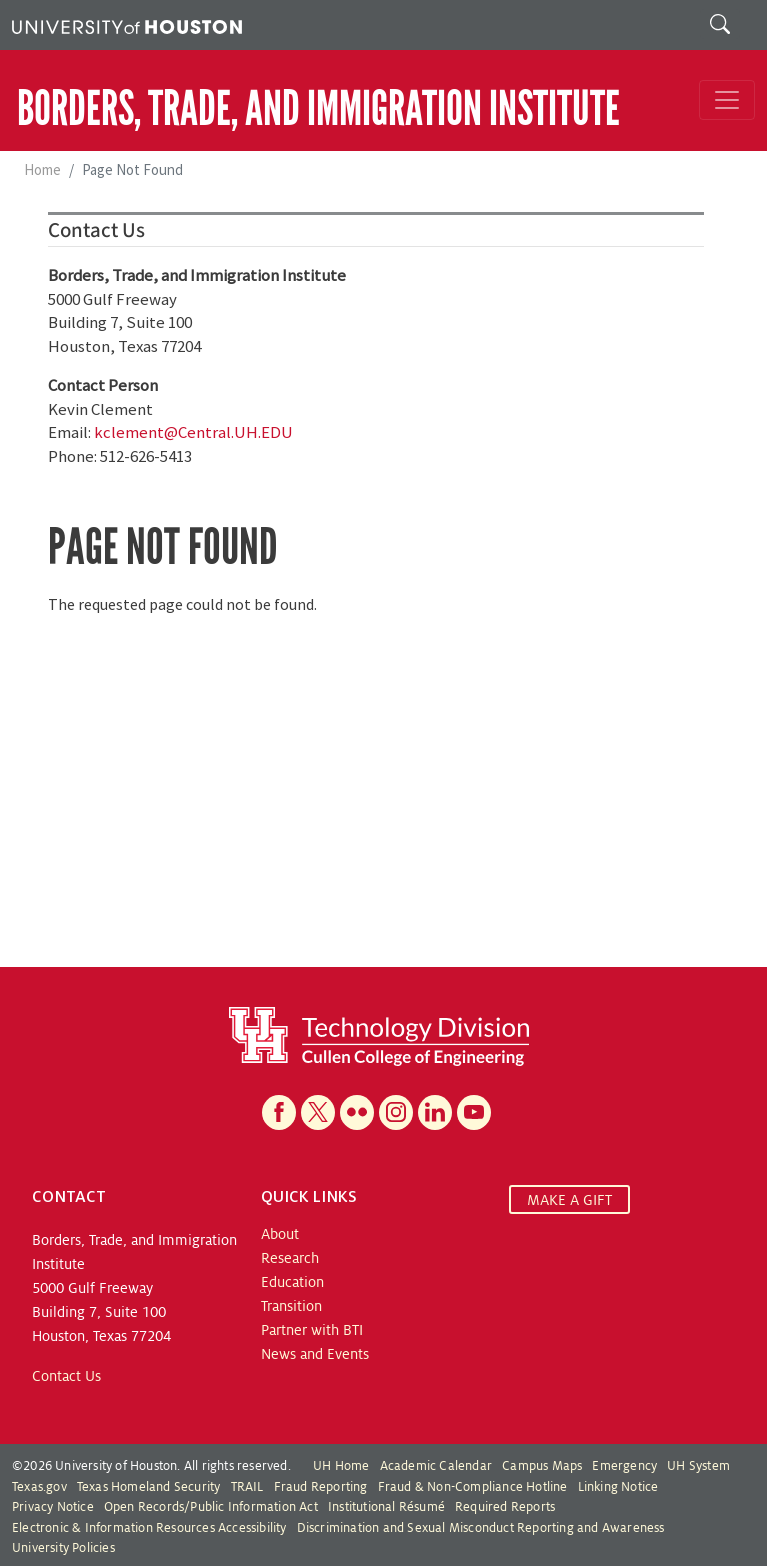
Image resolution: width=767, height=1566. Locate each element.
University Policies (63, 1548)
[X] (318, 1112)
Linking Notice (618, 1487)
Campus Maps (542, 1466)
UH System (698, 1466)
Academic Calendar (436, 1466)
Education (292, 1282)
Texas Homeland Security (149, 1487)
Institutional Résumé (386, 1507)
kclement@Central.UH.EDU (193, 432)
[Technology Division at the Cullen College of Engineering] (379, 1036)
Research (290, 1258)
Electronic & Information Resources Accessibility (149, 1528)
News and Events (315, 1354)
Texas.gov (39, 1487)
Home (42, 169)
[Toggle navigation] (727, 100)
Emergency (624, 1466)
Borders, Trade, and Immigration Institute (318, 108)
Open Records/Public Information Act (211, 1507)
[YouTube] (474, 1112)
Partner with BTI (312, 1330)
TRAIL (247, 1487)
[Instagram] (396, 1112)
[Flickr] (357, 1112)
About (280, 1234)
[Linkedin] (435, 1112)
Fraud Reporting (321, 1487)
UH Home (341, 1466)
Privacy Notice (53, 1507)
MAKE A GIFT (569, 1199)
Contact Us (66, 1376)
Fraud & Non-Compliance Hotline (473, 1487)
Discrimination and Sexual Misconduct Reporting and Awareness (481, 1528)
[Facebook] (279, 1112)
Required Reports (505, 1507)
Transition (291, 1306)
